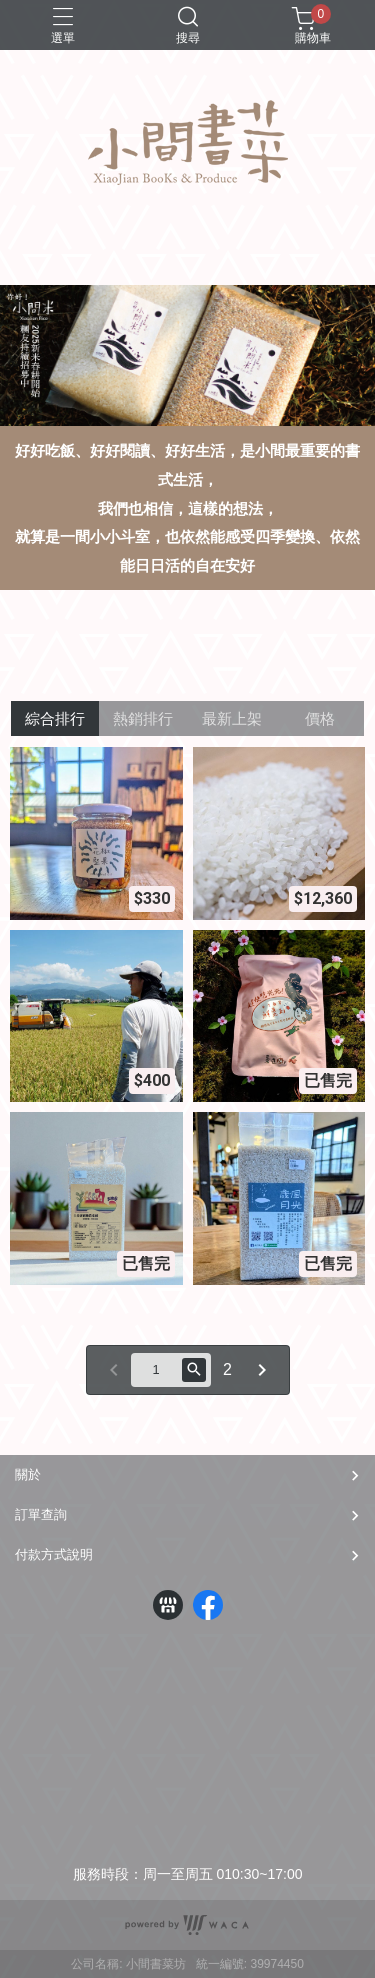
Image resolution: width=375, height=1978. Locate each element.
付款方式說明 (54, 1554)
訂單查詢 (41, 1514)
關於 (28, 1474)
